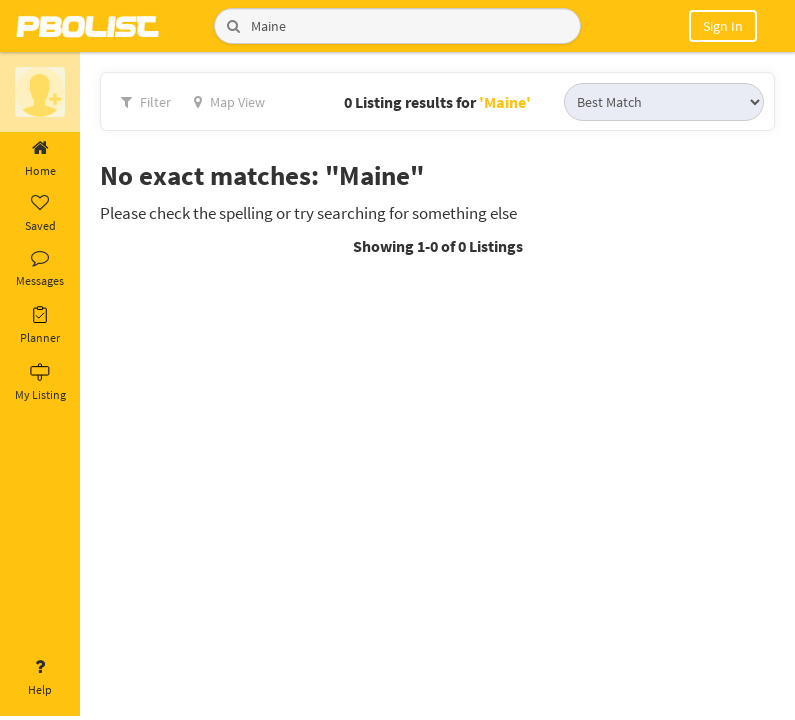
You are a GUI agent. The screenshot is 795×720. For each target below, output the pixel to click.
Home (40, 159)
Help (40, 678)
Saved (40, 214)
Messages (40, 269)
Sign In (723, 26)
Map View (229, 102)
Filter (146, 102)
